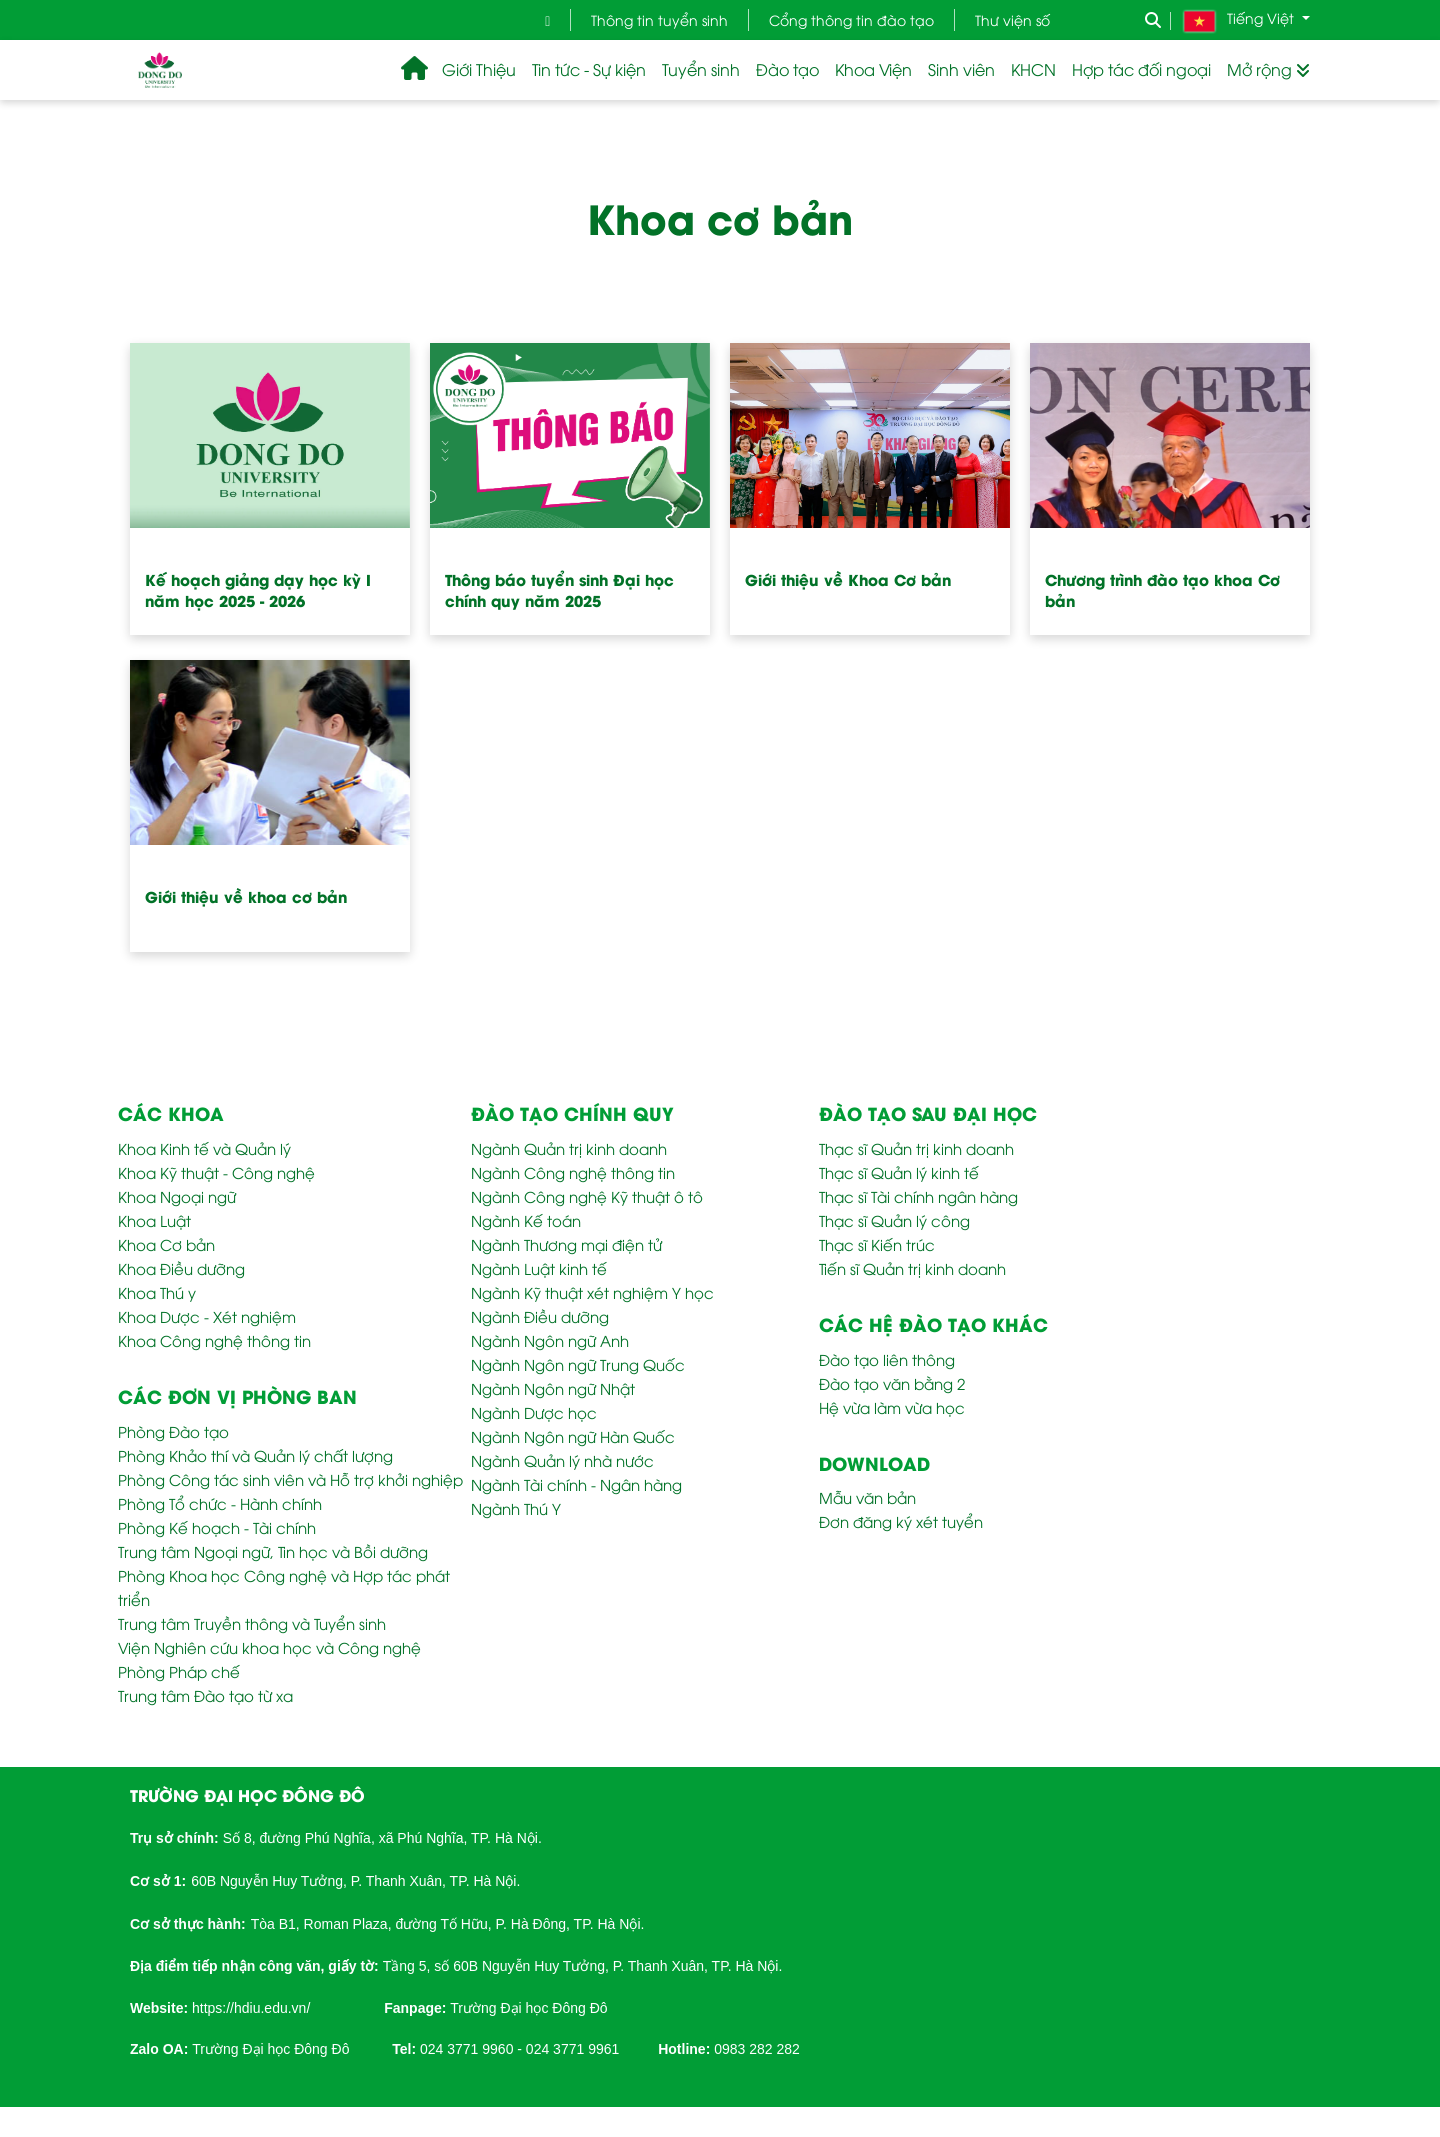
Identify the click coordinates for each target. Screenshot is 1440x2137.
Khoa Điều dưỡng (181, 1268)
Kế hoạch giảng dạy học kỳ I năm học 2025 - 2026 (258, 589)
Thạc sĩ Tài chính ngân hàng (918, 1196)
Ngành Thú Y (516, 1508)
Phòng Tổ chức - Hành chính (220, 1503)
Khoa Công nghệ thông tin (214, 1340)
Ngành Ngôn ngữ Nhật (553, 1388)
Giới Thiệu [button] (479, 69)
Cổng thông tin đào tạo (851, 19)
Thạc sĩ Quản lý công (894, 1220)
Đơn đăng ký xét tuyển (901, 1521)
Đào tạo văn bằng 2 (892, 1383)
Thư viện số (1012, 19)
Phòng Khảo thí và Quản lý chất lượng (255, 1455)
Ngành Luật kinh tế (539, 1268)
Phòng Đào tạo (173, 1431)
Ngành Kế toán (526, 1220)
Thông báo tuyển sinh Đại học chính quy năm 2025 (559, 589)
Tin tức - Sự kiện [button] (589, 69)
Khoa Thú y (157, 1292)
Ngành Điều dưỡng (540, 1316)
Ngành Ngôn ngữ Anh (550, 1340)
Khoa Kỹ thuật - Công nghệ (216, 1172)
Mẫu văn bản (867, 1497)
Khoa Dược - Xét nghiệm (207, 1316)
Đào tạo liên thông (887, 1359)
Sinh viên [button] (961, 69)
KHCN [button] (1033, 69)
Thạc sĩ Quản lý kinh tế (899, 1172)
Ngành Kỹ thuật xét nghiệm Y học (592, 1292)
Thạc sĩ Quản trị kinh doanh (916, 1148)
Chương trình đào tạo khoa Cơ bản (1162, 589)
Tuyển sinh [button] (701, 69)
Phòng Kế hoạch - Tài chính (217, 1527)
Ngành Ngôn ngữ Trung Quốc (578, 1364)
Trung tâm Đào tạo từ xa (205, 1695)
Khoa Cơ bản (166, 1244)
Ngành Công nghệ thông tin (573, 1172)
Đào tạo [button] (787, 69)
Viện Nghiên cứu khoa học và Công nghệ (269, 1647)
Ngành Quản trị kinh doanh (569, 1148)
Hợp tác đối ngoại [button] (1141, 69)
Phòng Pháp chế (179, 1671)
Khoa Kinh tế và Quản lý (204, 1148)
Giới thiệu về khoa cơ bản (246, 896)
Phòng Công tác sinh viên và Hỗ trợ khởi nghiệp (290, 1479)
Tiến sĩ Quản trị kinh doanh (912, 1268)
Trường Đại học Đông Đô (528, 2008)
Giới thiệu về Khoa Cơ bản (848, 579)
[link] (251, 2006)
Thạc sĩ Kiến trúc (877, 1244)
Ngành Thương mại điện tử (566, 1244)
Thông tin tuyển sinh (659, 19)
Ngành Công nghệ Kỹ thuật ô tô (587, 1196)
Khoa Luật (154, 1220)
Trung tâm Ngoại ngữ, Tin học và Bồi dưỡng (273, 1551)
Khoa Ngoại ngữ (177, 1196)
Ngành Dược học (534, 1412)
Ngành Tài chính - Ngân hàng (576, 1484)
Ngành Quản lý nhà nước (562, 1460)
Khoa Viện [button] (873, 69)
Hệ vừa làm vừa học (892, 1407)
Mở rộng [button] (1268, 69)
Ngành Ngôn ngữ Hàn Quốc (573, 1436)
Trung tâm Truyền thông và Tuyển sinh (252, 1623)
